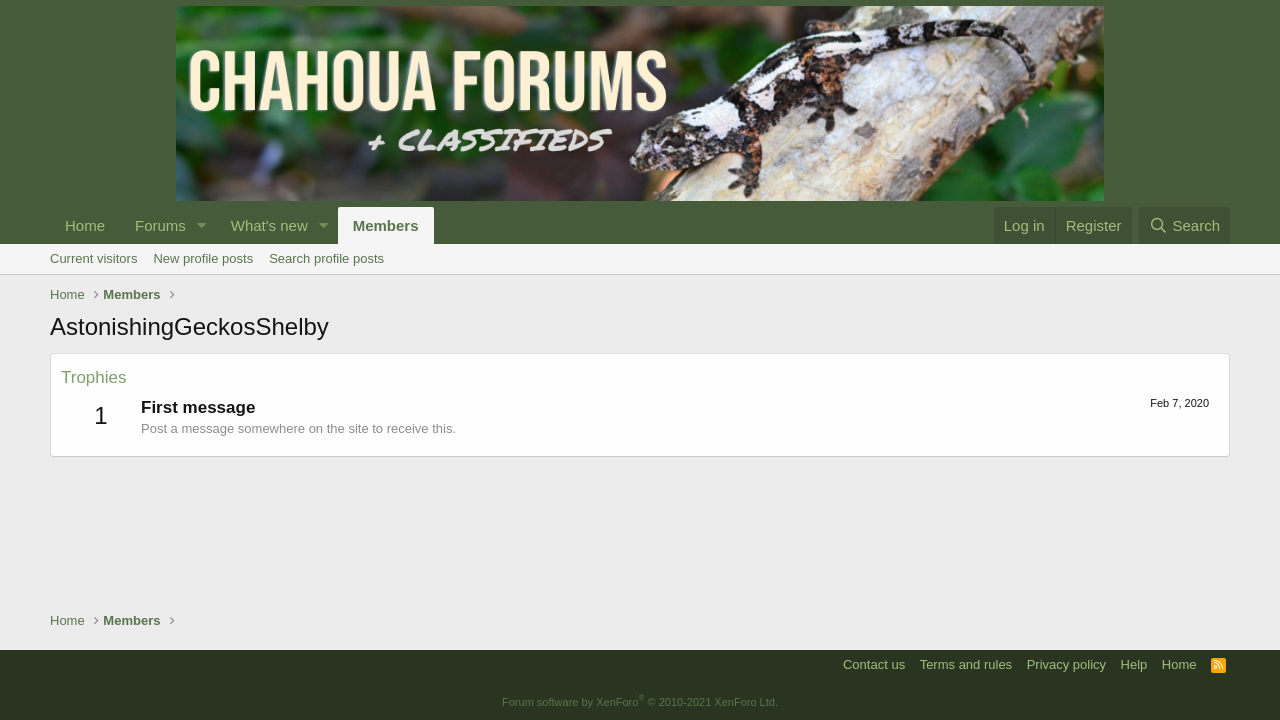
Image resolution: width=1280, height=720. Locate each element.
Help (1134, 664)
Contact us (874, 664)
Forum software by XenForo (640, 702)
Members (386, 225)
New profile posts (203, 258)
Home (85, 225)
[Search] (1184, 225)
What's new (269, 225)
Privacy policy (1066, 664)
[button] (202, 225)
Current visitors (93, 258)
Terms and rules (966, 664)
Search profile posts (326, 258)
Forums (160, 225)
